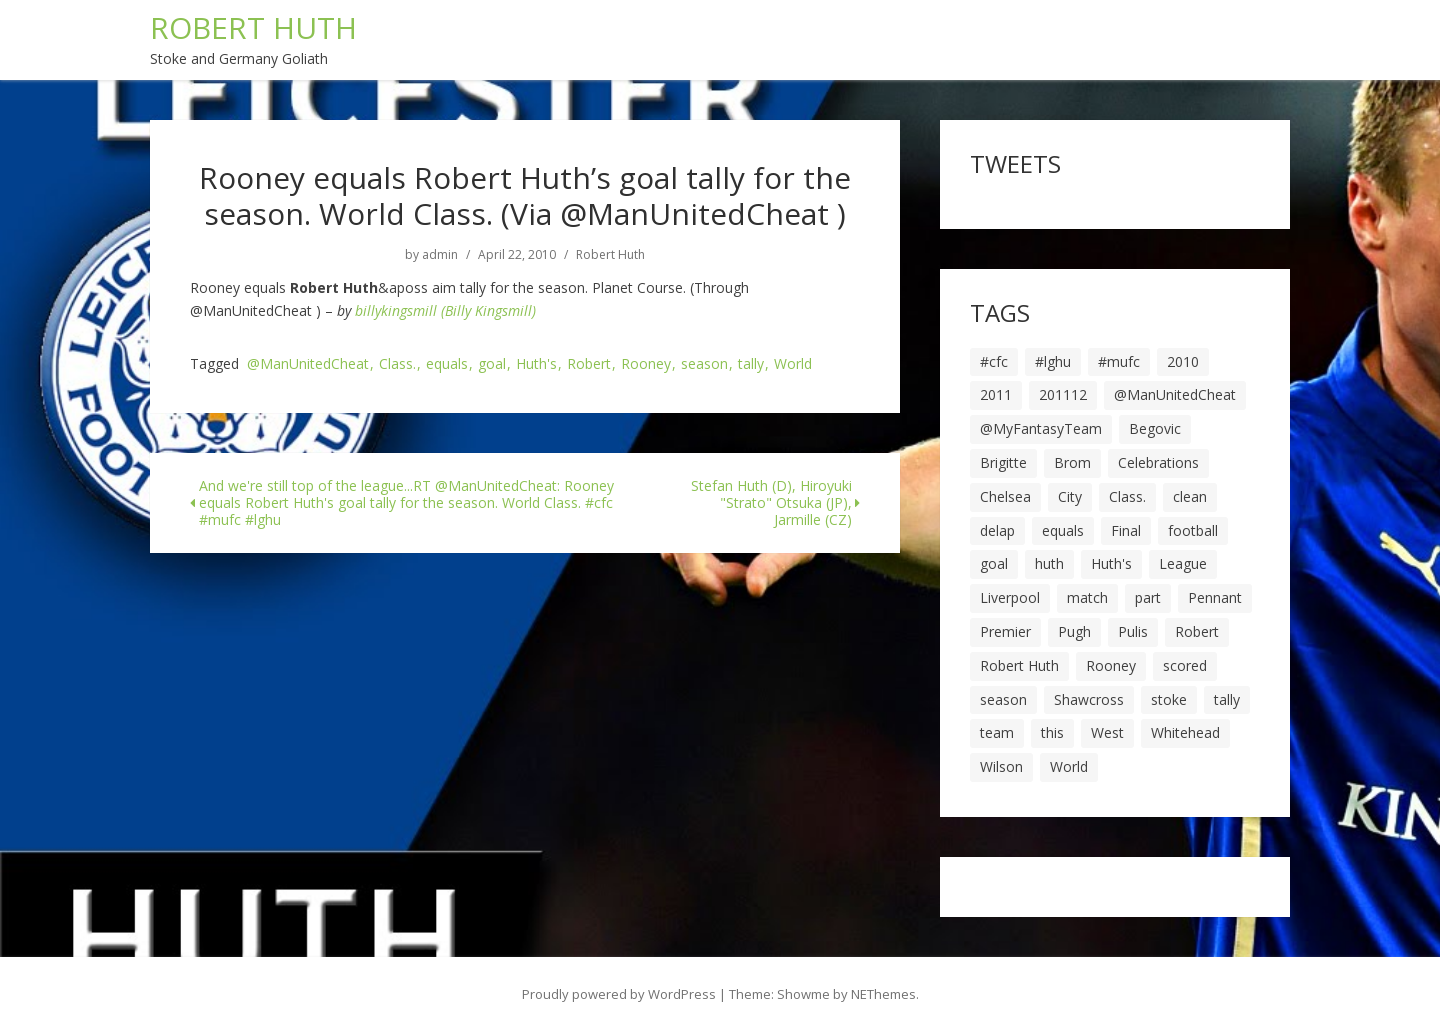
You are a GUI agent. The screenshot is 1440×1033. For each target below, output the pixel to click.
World (793, 364)
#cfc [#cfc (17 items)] (994, 361)
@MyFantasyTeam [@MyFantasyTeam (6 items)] (1041, 428)
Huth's (536, 364)
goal (492, 364)
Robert (589, 364)
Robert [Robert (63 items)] (1197, 631)
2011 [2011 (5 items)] (996, 394)
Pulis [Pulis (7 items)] (1133, 631)
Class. (397, 364)
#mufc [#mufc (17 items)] (1119, 361)
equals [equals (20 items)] (1063, 530)
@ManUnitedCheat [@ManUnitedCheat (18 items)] (1175, 394)
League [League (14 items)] (1183, 563)
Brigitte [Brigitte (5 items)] (1003, 462)
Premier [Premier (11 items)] (1005, 631)
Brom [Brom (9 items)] (1072, 462)
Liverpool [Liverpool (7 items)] (1010, 597)
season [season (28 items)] (1003, 699)
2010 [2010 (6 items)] (1183, 361)
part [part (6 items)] (1148, 597)
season (704, 364)
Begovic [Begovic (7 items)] (1155, 428)
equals (447, 364)
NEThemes (883, 994)
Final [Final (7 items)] (1126, 530)
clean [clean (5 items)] (1190, 496)
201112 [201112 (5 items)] (1063, 394)
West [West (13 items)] (1107, 732)
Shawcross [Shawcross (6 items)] (1089, 699)
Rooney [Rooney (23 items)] (1111, 665)
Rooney (646, 364)
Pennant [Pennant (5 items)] (1215, 597)
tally (751, 364)
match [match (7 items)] (1087, 597)
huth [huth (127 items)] (1049, 563)
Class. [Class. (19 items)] (1127, 496)
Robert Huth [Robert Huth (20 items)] (1019, 665)
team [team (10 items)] (997, 732)
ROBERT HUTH (253, 27)
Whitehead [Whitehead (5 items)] (1185, 732)
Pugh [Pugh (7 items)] (1074, 631)
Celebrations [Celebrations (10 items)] (1158, 462)
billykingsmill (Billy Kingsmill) (445, 310)
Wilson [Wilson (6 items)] (1001, 766)
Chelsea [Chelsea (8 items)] (1005, 496)
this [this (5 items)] (1052, 732)
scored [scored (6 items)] (1185, 665)
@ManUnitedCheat (308, 364)
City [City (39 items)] (1070, 496)
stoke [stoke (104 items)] (1169, 699)
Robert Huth (610, 255)
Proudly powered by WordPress (619, 994)
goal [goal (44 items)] (994, 563)
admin (440, 255)
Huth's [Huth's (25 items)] (1111, 563)
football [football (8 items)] (1193, 530)
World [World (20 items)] (1069, 766)
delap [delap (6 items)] (997, 530)
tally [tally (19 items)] (1227, 699)
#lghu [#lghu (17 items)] (1053, 361)
